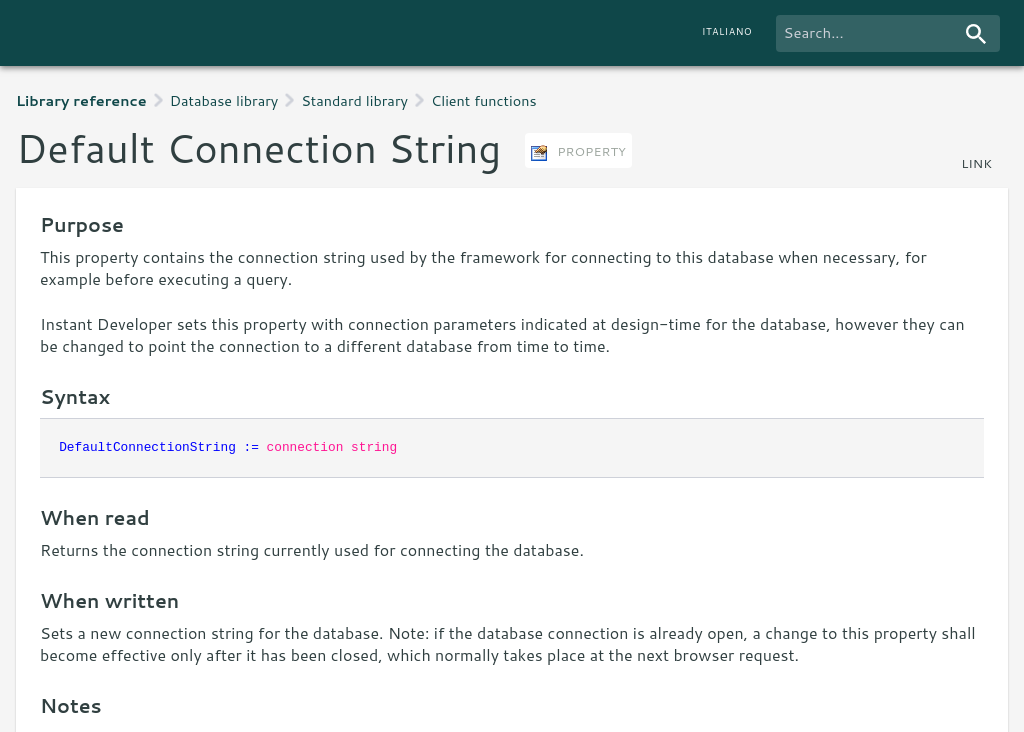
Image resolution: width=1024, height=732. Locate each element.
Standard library (354, 100)
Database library (224, 100)
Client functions (484, 100)
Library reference (81, 100)
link (976, 163)
